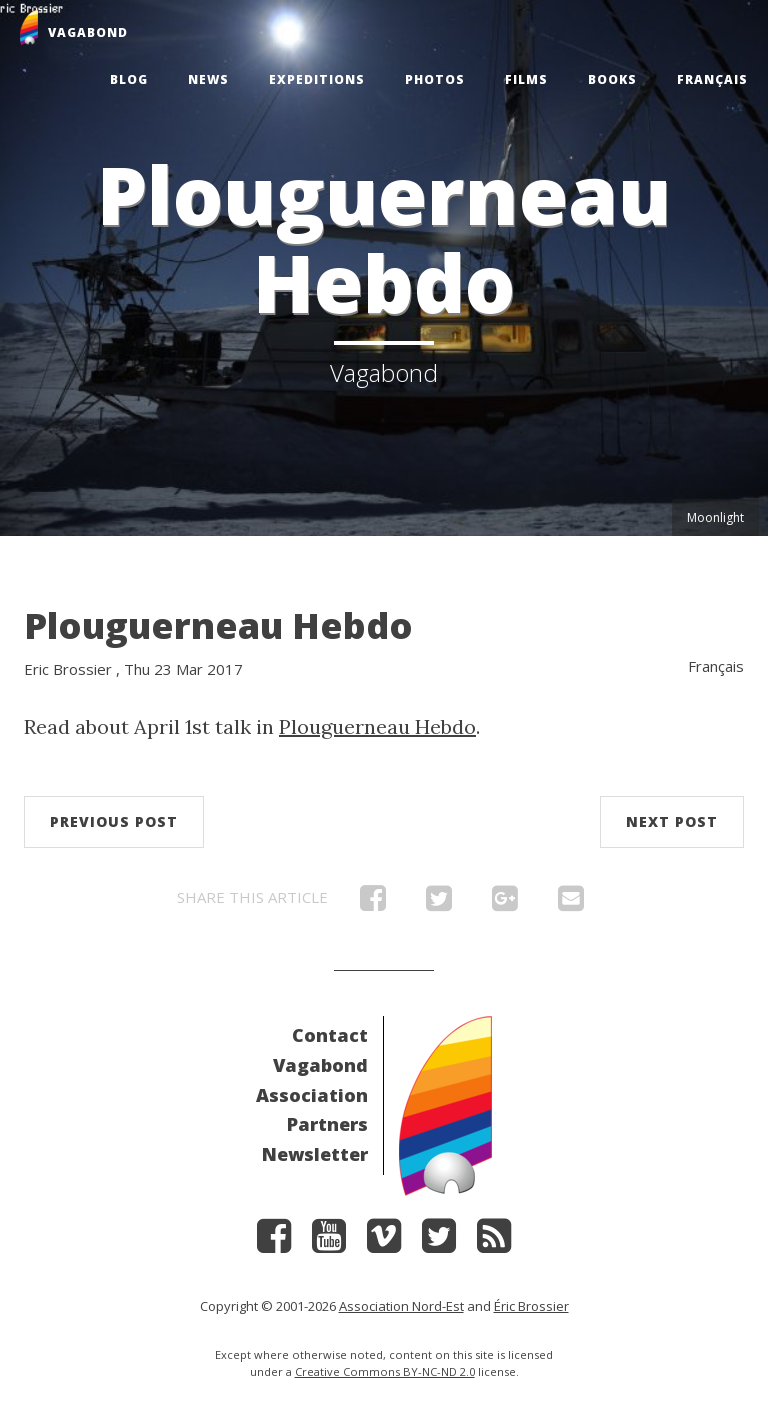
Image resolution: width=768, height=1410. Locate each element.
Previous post (114, 821)
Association (312, 1095)
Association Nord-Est (401, 1306)
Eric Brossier (68, 669)
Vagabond (320, 1065)
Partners (327, 1124)
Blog (129, 79)
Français (712, 79)
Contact (330, 1035)
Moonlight (715, 517)
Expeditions (317, 79)
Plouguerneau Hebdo (218, 625)
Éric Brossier (531, 1306)
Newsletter (315, 1154)
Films (526, 79)
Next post (672, 821)
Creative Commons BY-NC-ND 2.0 (385, 1371)
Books (612, 79)
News (208, 79)
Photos (435, 79)
